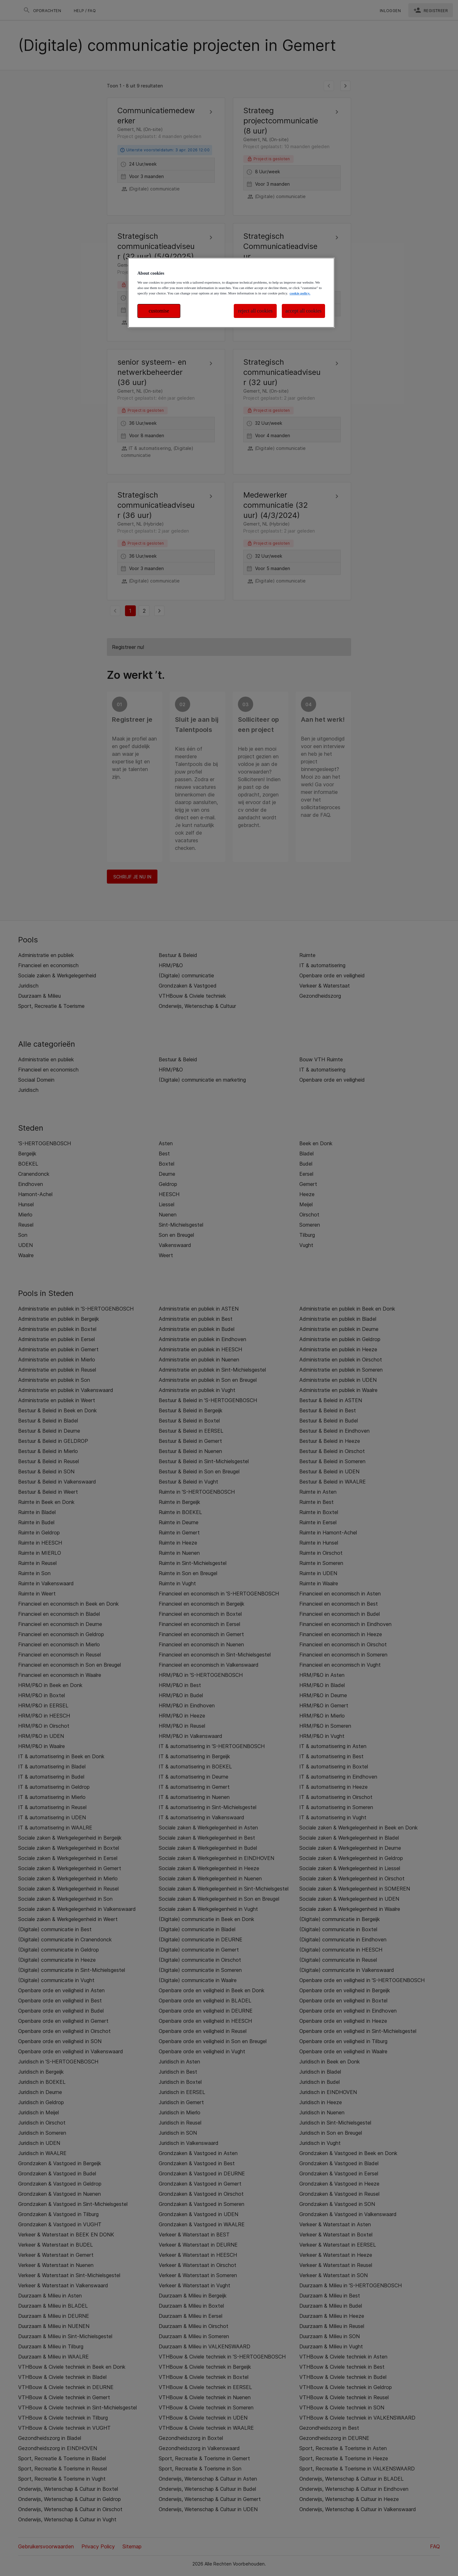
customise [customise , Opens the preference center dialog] (159, 310)
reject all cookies (255, 310)
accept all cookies (303, 310)
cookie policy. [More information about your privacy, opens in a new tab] (299, 293)
